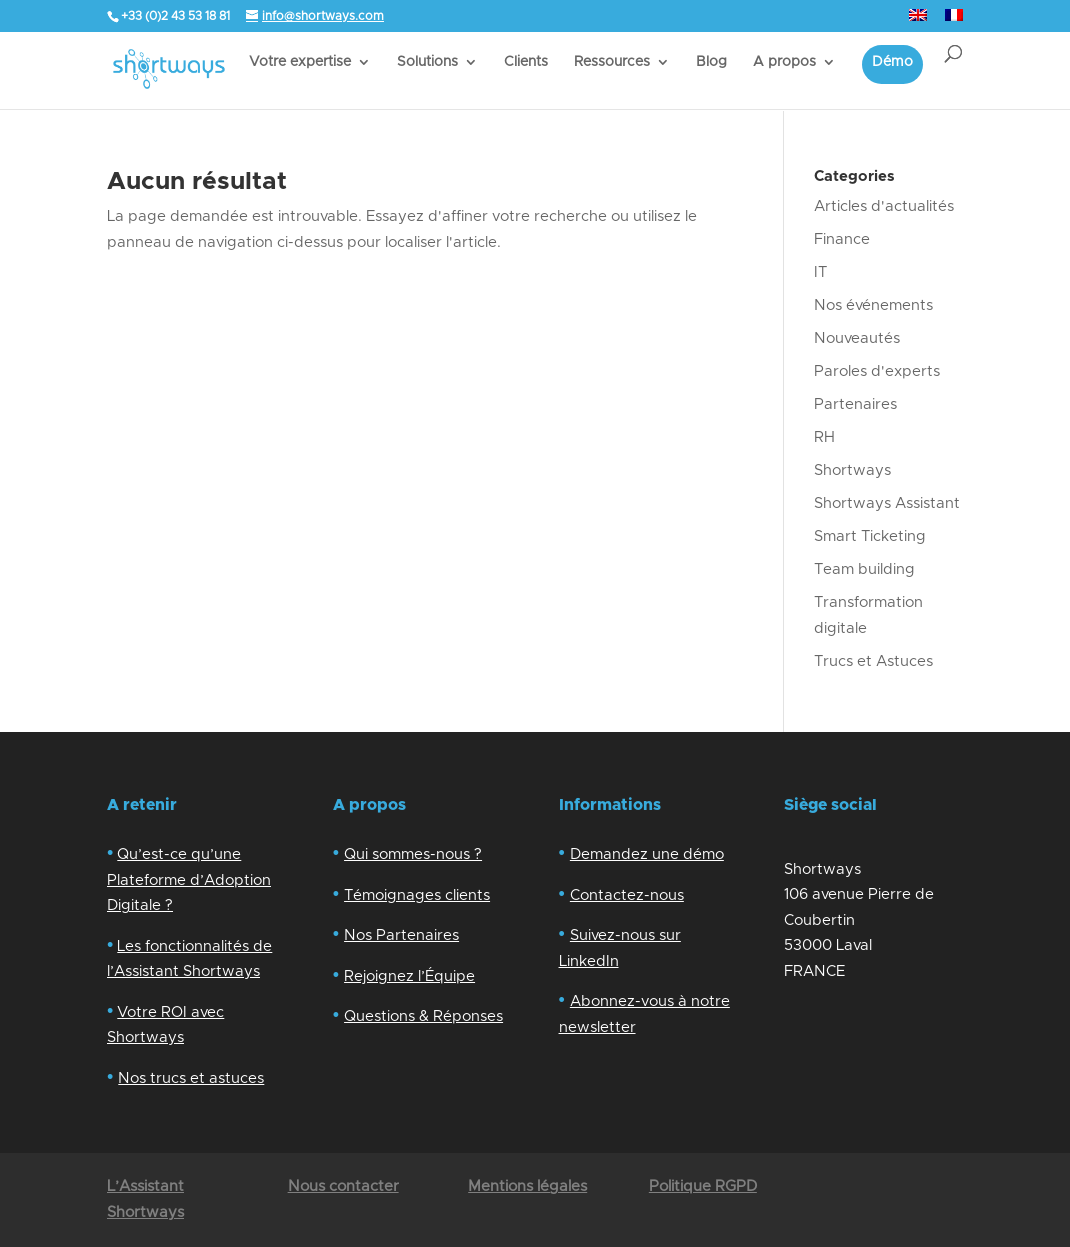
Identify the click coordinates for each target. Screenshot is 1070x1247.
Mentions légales (527, 1186)
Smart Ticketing (870, 536)
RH (824, 437)
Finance (842, 239)
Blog (711, 62)
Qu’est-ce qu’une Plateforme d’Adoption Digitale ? (189, 880)
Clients (526, 62)
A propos (784, 62)
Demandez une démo (647, 854)
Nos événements (873, 305)
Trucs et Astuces (873, 661)
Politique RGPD (703, 1186)
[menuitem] (918, 20)
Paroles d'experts (877, 371)
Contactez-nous (627, 895)
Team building (864, 569)
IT (820, 272)
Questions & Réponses (423, 1016)
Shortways (852, 470)
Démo (892, 62)
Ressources (612, 62)
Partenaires (855, 404)
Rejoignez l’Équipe (409, 976)
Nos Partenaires (401, 935)
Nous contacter (343, 1186)
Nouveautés (857, 338)
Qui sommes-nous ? (413, 854)
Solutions (427, 62)
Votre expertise (300, 62)
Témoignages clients (417, 895)
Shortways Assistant (887, 503)
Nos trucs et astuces (191, 1078)
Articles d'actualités (884, 206)
